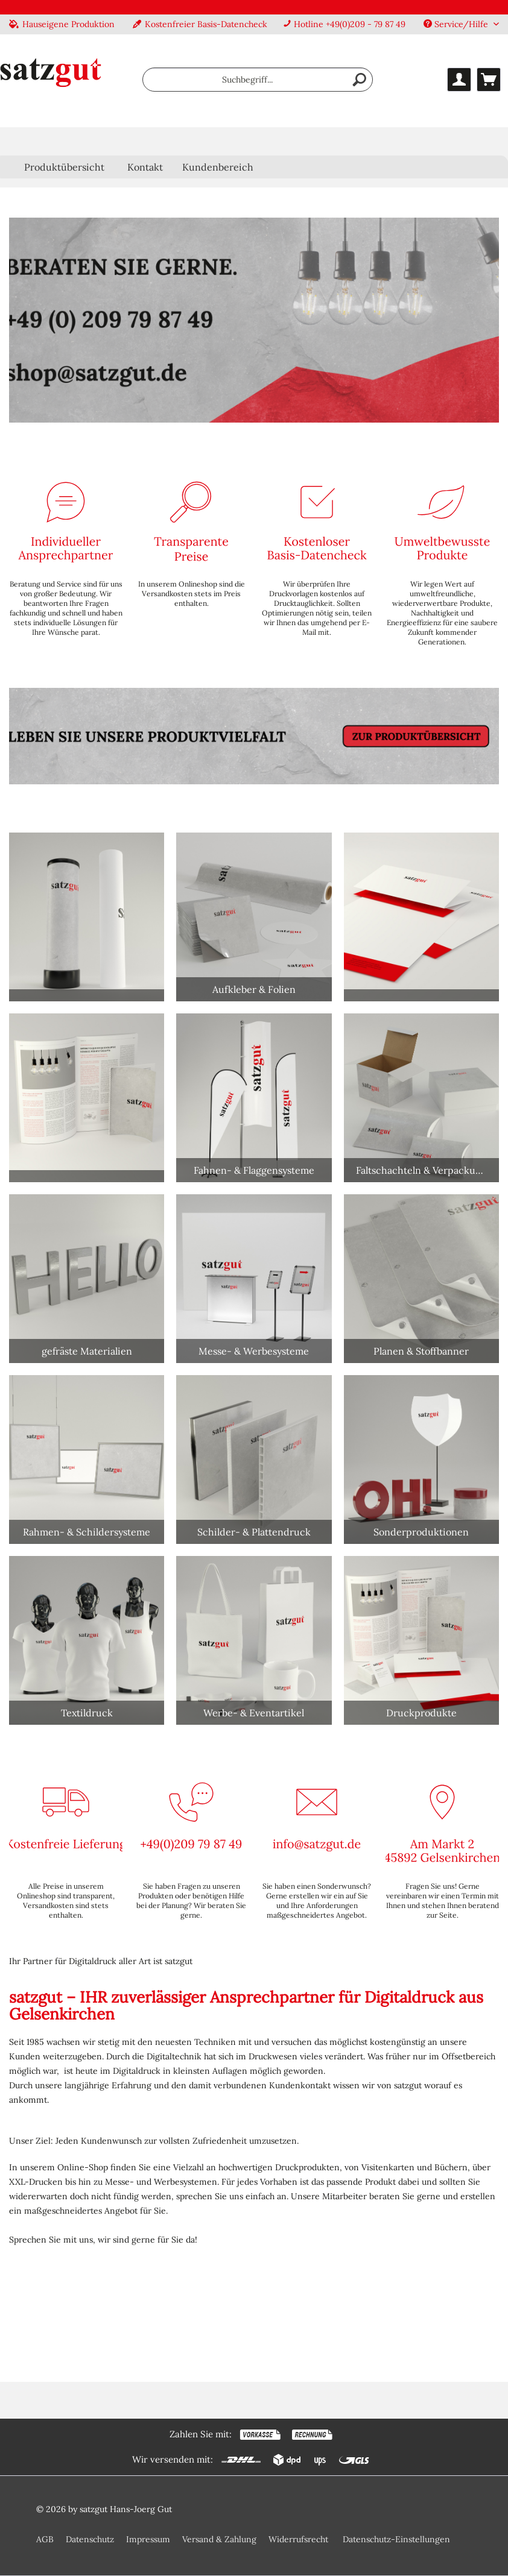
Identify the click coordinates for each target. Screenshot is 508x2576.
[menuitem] (257, 80)
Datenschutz (90, 2539)
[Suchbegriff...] (257, 80)
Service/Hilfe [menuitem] (457, 24)
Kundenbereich (217, 167)
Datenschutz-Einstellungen (396, 2539)
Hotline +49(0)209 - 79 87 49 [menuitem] (344, 24)
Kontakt (145, 167)
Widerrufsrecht (298, 2539)
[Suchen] (360, 79)
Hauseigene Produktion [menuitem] (62, 24)
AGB (45, 2539)
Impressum (148, 2539)
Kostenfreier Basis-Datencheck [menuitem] (200, 24)
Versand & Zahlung (219, 2539)
